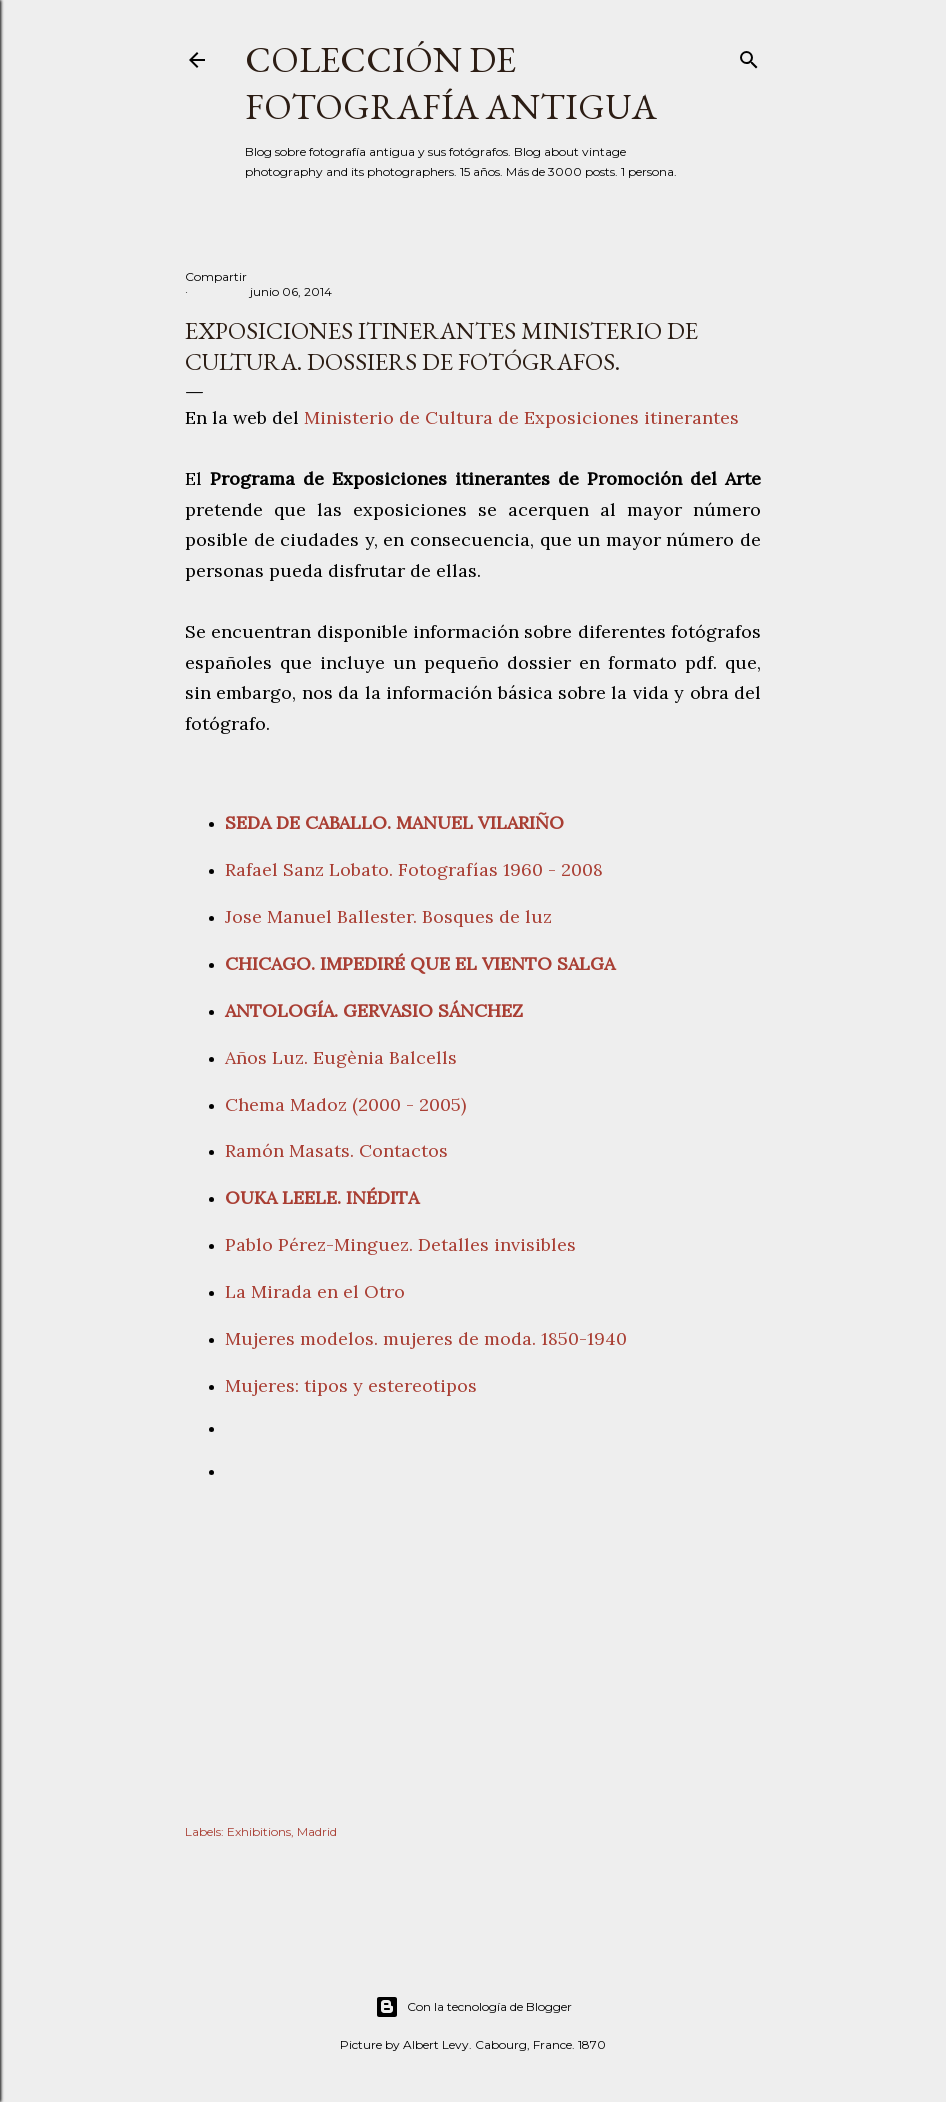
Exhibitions (259, 1831)
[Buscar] (749, 55)
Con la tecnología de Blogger (473, 2007)
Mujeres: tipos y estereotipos (356, 1385)
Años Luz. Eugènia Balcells (341, 1057)
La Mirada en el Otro (315, 1291)
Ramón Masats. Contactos (336, 1150)
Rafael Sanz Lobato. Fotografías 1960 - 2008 (414, 869)
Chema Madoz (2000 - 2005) (348, 1104)
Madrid (317, 1831)
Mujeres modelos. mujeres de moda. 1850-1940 (426, 1338)
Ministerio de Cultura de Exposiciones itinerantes (521, 417)
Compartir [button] (216, 276)
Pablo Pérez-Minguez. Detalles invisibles (400, 1244)
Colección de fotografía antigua (451, 83)
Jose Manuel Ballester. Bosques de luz (388, 916)
